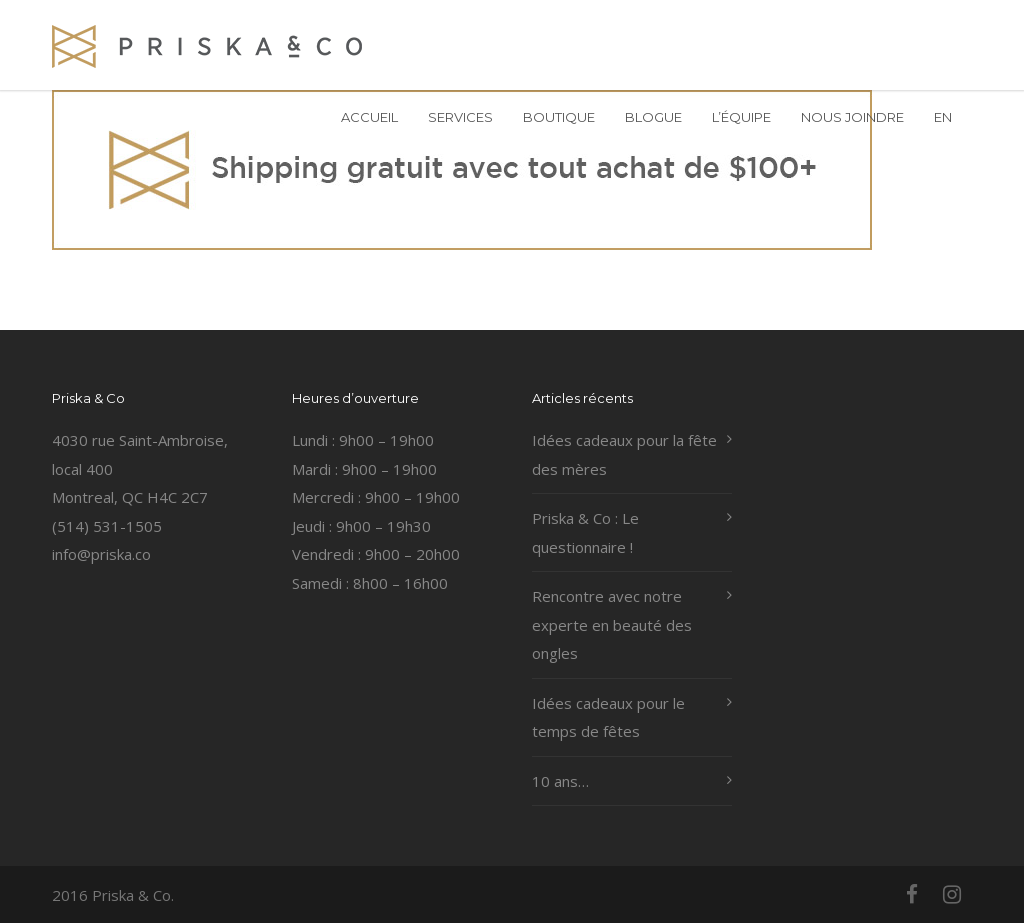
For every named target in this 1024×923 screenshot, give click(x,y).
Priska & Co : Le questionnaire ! (585, 532)
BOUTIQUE (559, 117)
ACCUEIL (369, 117)
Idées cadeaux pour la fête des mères (624, 454)
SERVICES (460, 117)
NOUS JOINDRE (852, 117)
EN (943, 117)
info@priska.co (101, 554)
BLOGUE (653, 117)
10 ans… (560, 781)
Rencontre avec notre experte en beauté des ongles (612, 624)
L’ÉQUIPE (741, 117)
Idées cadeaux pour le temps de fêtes (608, 717)
